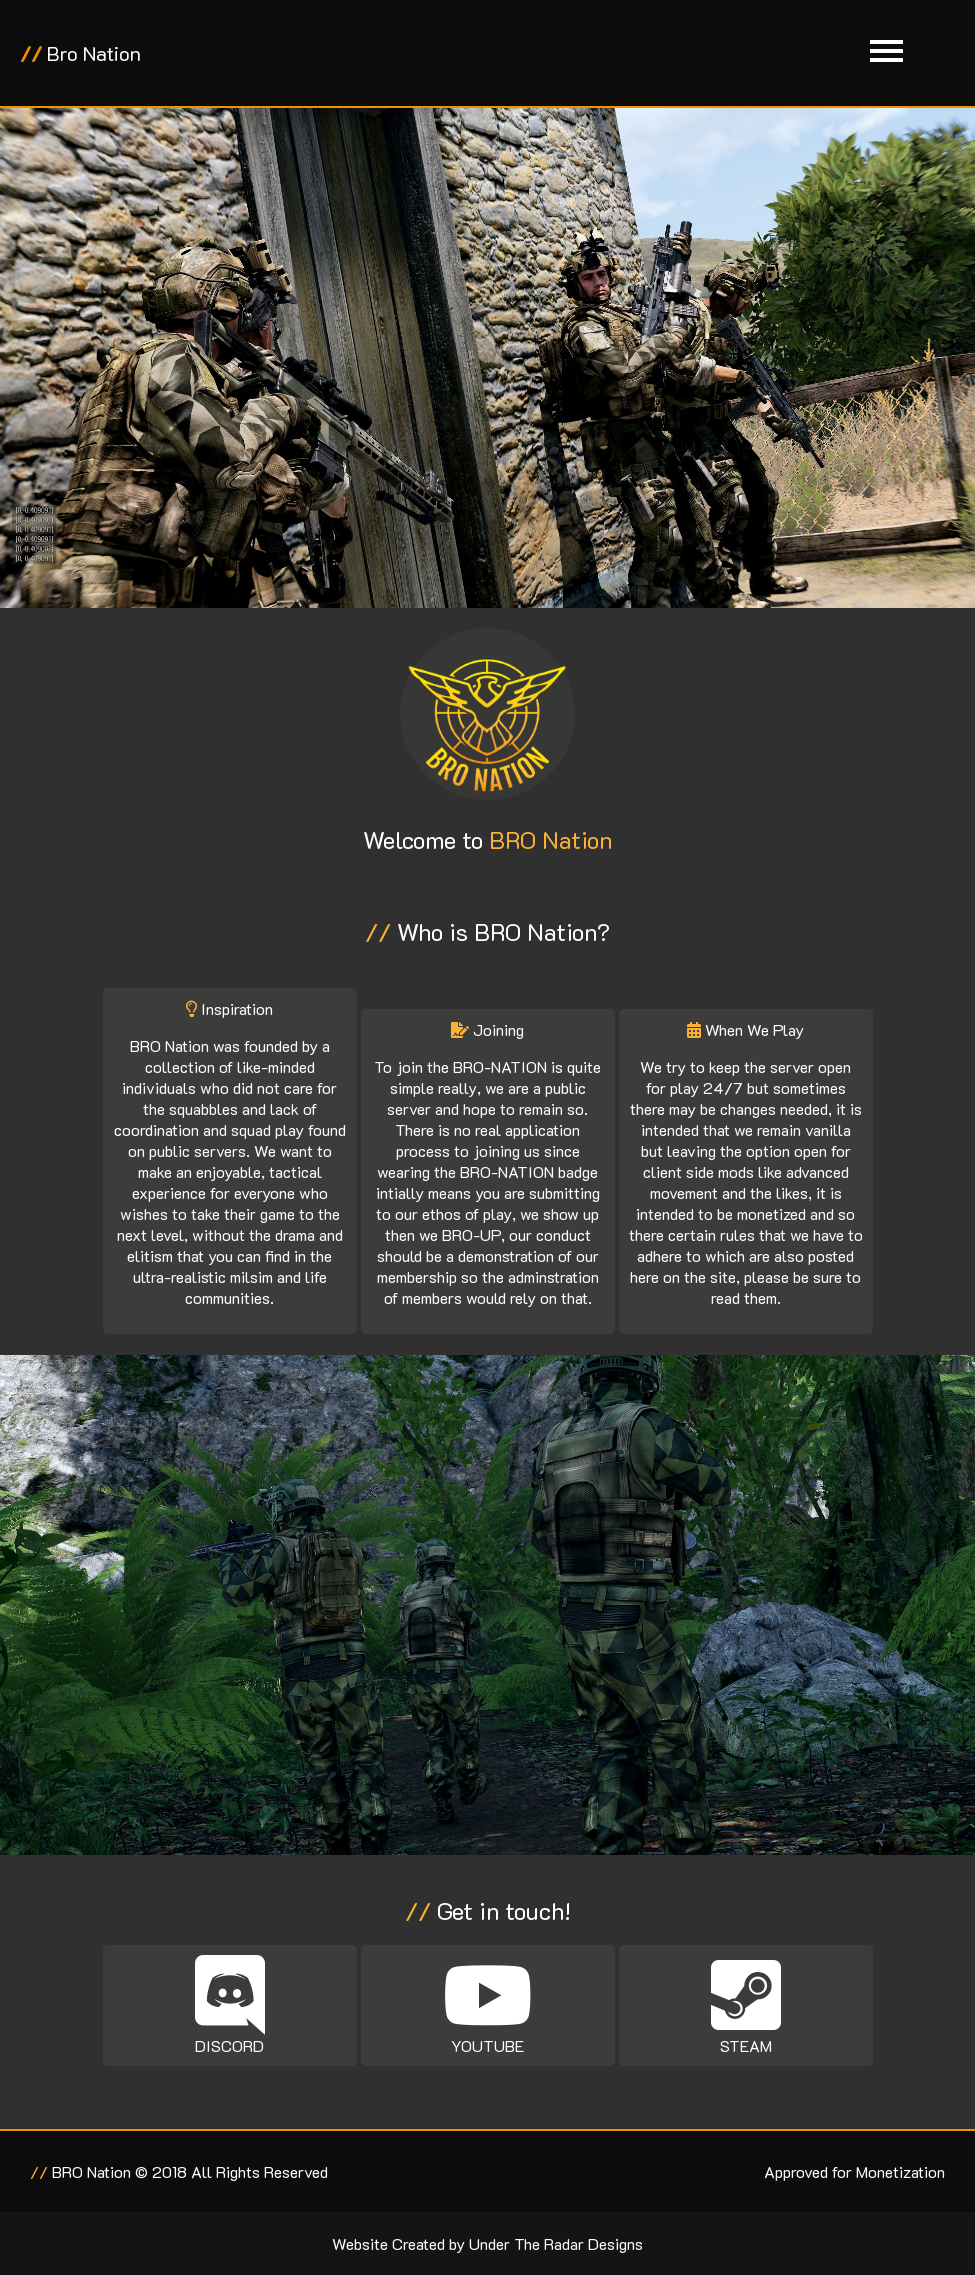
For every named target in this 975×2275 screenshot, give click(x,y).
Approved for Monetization (854, 2171)
